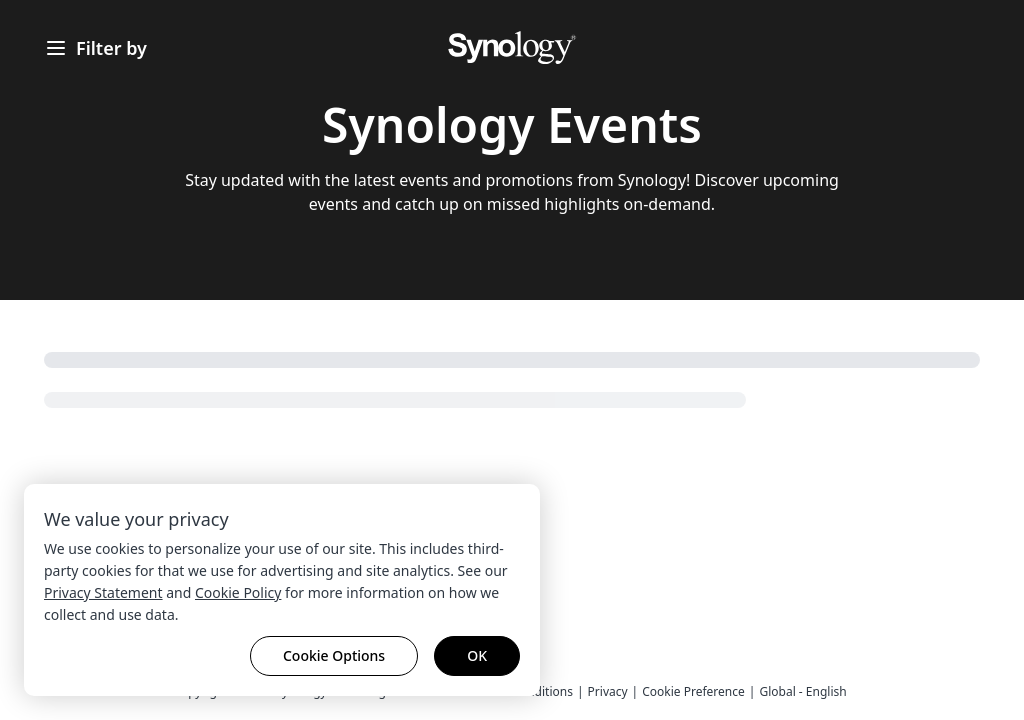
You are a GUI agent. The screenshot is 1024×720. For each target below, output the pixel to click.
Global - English (802, 691)
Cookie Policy (238, 592)
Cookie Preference (693, 691)
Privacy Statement (103, 592)
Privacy (608, 691)
